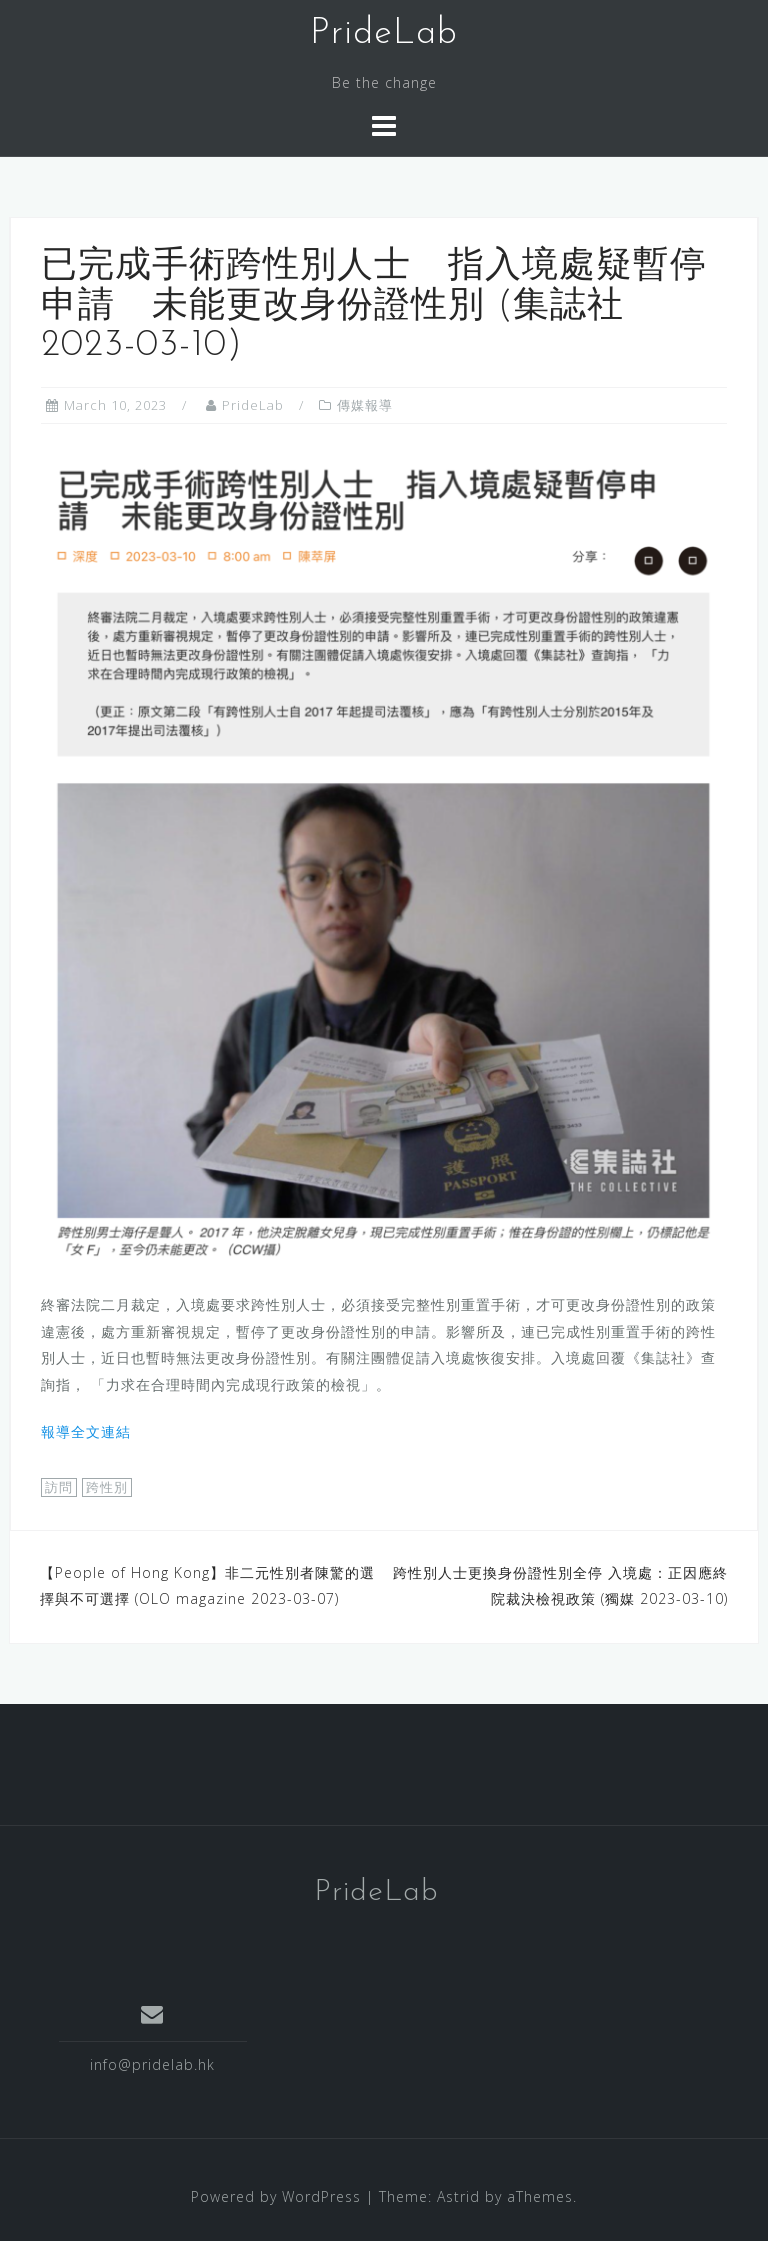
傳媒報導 (365, 405)
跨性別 (107, 1487)
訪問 (59, 1487)
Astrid (458, 2196)
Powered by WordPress (276, 2196)
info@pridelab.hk (152, 2064)
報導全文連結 (86, 1431)
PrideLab (384, 34)
